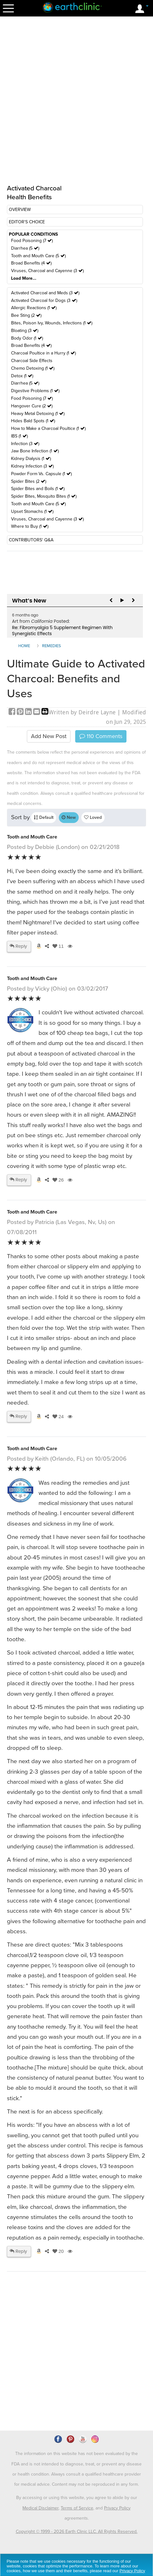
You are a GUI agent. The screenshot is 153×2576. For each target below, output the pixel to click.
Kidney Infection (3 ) (32, 466)
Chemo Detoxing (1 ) (32, 368)
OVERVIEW (20, 209)
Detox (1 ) (22, 376)
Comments (100, 736)
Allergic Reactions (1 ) (34, 307)
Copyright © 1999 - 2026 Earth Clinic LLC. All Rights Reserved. (77, 2531)
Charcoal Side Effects (31, 360)
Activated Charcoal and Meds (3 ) (45, 293)
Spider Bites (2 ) (28, 481)
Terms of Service (77, 2508)
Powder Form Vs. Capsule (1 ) (41, 473)
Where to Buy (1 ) (29, 526)
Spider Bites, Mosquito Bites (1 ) (43, 496)
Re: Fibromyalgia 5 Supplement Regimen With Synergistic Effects (62, 630)
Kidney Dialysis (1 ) (31, 458)
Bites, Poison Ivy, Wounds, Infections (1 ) (51, 323)
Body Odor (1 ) (27, 338)
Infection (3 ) (25, 443)
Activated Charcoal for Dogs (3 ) (44, 300)
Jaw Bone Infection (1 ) (35, 451)
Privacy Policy (117, 2508)
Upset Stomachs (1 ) (32, 511)
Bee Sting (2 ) (26, 315)
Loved (93, 817)
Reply (18, 946)
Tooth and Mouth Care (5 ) (38, 255)
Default (43, 817)
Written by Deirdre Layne (82, 712)
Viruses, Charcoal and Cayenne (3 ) (47, 270)
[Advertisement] (60, 2369)
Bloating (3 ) (24, 330)
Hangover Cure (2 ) (31, 406)
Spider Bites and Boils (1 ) (37, 488)
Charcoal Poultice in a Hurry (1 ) (43, 353)
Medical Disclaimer (40, 2508)
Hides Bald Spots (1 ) (33, 421)
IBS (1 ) (19, 436)
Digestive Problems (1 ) (35, 390)
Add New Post (48, 736)
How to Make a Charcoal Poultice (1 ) (48, 428)
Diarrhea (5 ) (25, 248)
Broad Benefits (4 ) (31, 263)
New (69, 817)
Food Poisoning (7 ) (32, 240)
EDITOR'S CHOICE (27, 222)
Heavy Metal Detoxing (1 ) (37, 413)
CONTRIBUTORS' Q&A (31, 540)
